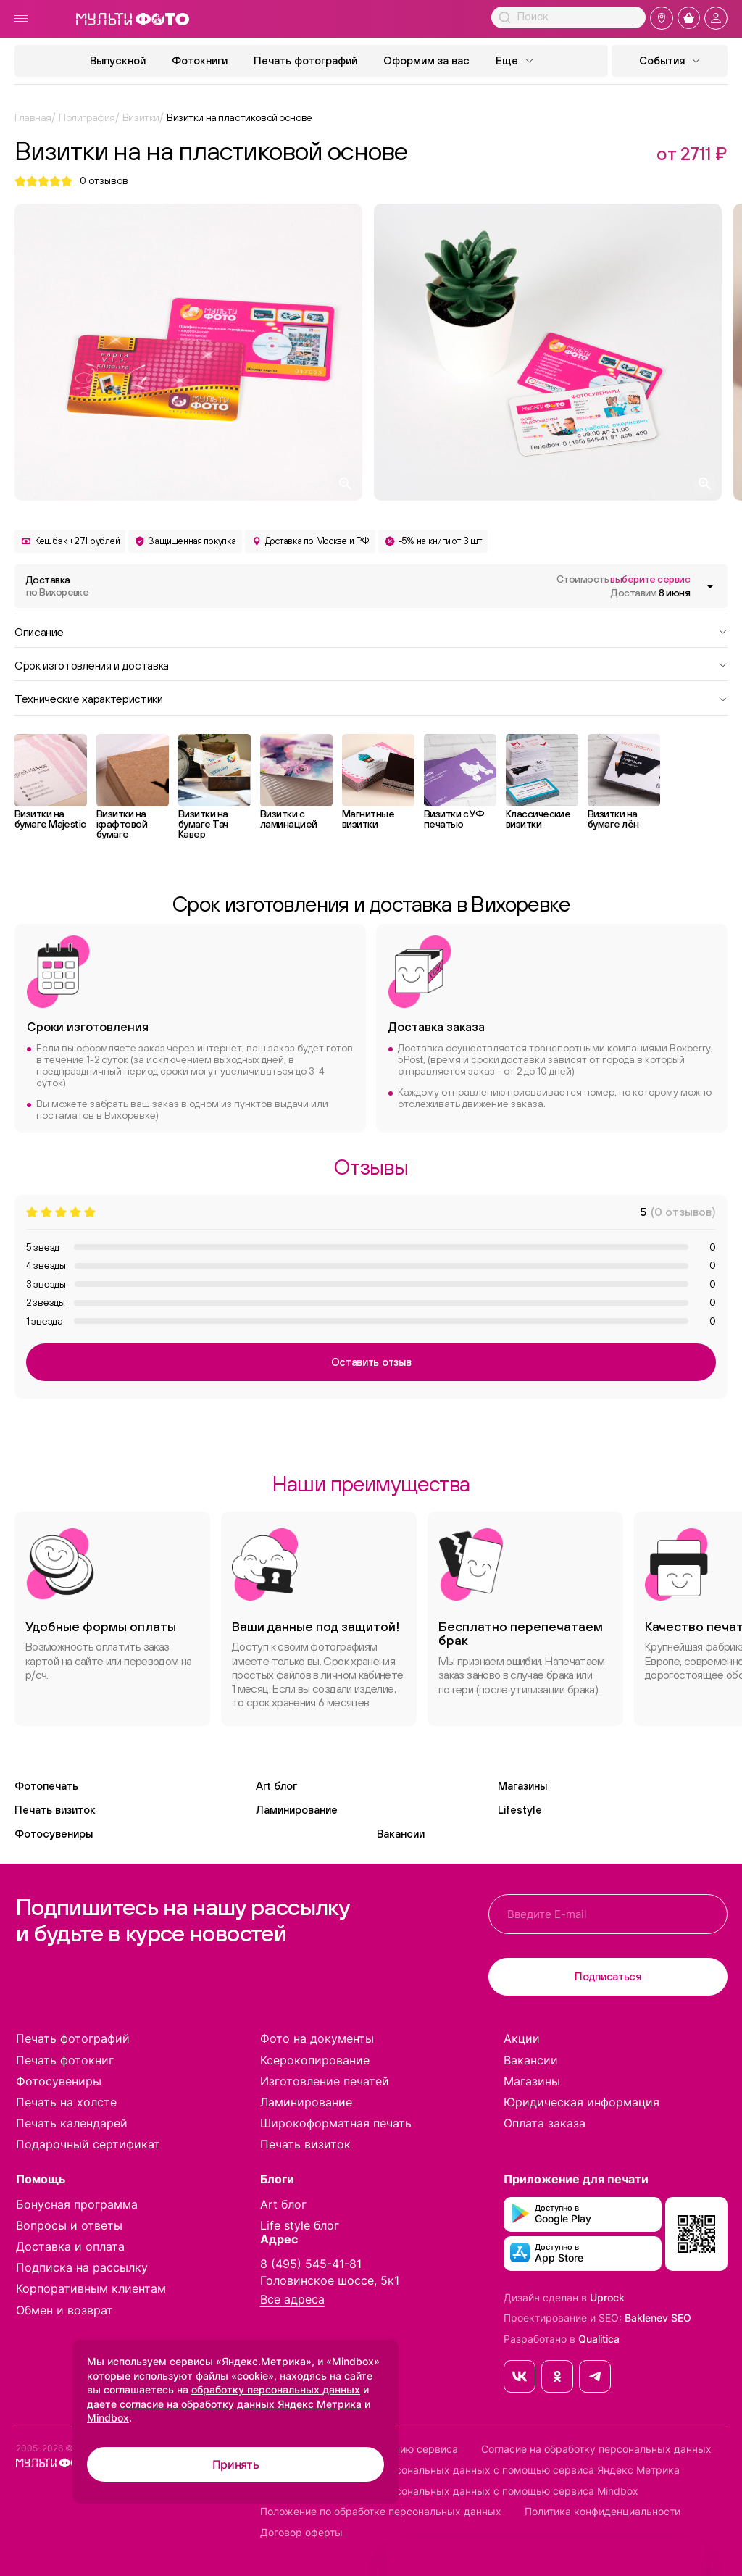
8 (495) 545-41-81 (311, 2263)
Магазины (522, 1786)
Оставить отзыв (371, 1362)
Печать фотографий (305, 60)
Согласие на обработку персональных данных (596, 2449)
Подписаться (608, 1976)
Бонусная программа (77, 2204)
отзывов (104, 180)
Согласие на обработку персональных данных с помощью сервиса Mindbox (449, 2491)
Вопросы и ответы (69, 2225)
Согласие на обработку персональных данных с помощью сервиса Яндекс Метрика (470, 2470)
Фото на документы (317, 2038)
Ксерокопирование (315, 2060)
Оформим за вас (426, 60)
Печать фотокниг (65, 2060)
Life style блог (299, 2225)
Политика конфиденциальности (602, 2511)
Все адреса (292, 2299)
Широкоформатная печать (336, 2123)
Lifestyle (520, 1810)
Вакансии (401, 1833)
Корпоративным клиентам (91, 2288)
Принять (235, 2464)
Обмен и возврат (64, 2310)
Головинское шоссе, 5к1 (329, 2280)
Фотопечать (46, 1786)
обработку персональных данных (275, 2389)
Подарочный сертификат (88, 2144)
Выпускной (118, 60)
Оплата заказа (544, 2123)
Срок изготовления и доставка (371, 664)
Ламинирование (297, 1810)
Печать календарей (72, 2123)
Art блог (276, 1786)
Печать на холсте (66, 2102)
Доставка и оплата (70, 2246)
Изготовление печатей (324, 2081)
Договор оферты (301, 2532)
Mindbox (108, 2418)
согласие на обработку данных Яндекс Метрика (241, 2404)
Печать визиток (55, 1810)
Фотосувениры (53, 1833)
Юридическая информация (581, 2102)
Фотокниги (200, 60)
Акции (522, 2038)
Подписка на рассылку (82, 2267)
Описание (371, 631)
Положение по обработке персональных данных (380, 2511)
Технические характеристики (371, 698)
